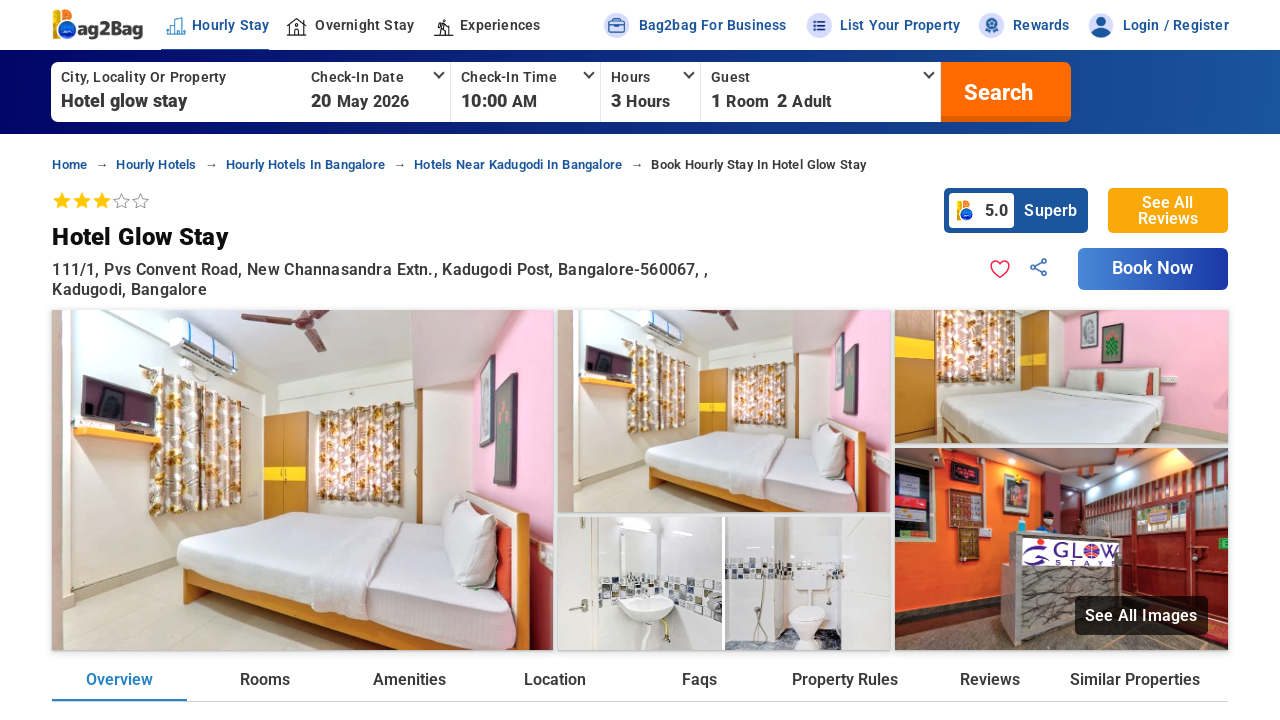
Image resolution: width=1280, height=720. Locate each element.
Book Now (1153, 268)
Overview (119, 679)
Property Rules (845, 679)
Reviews (990, 679)
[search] (996, 92)
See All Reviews (1168, 210)
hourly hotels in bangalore (305, 164)
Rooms (265, 679)
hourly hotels (156, 164)
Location (555, 679)
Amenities (409, 679)
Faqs (699, 679)
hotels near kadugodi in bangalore (518, 164)
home (69, 164)
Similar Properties (1135, 679)
